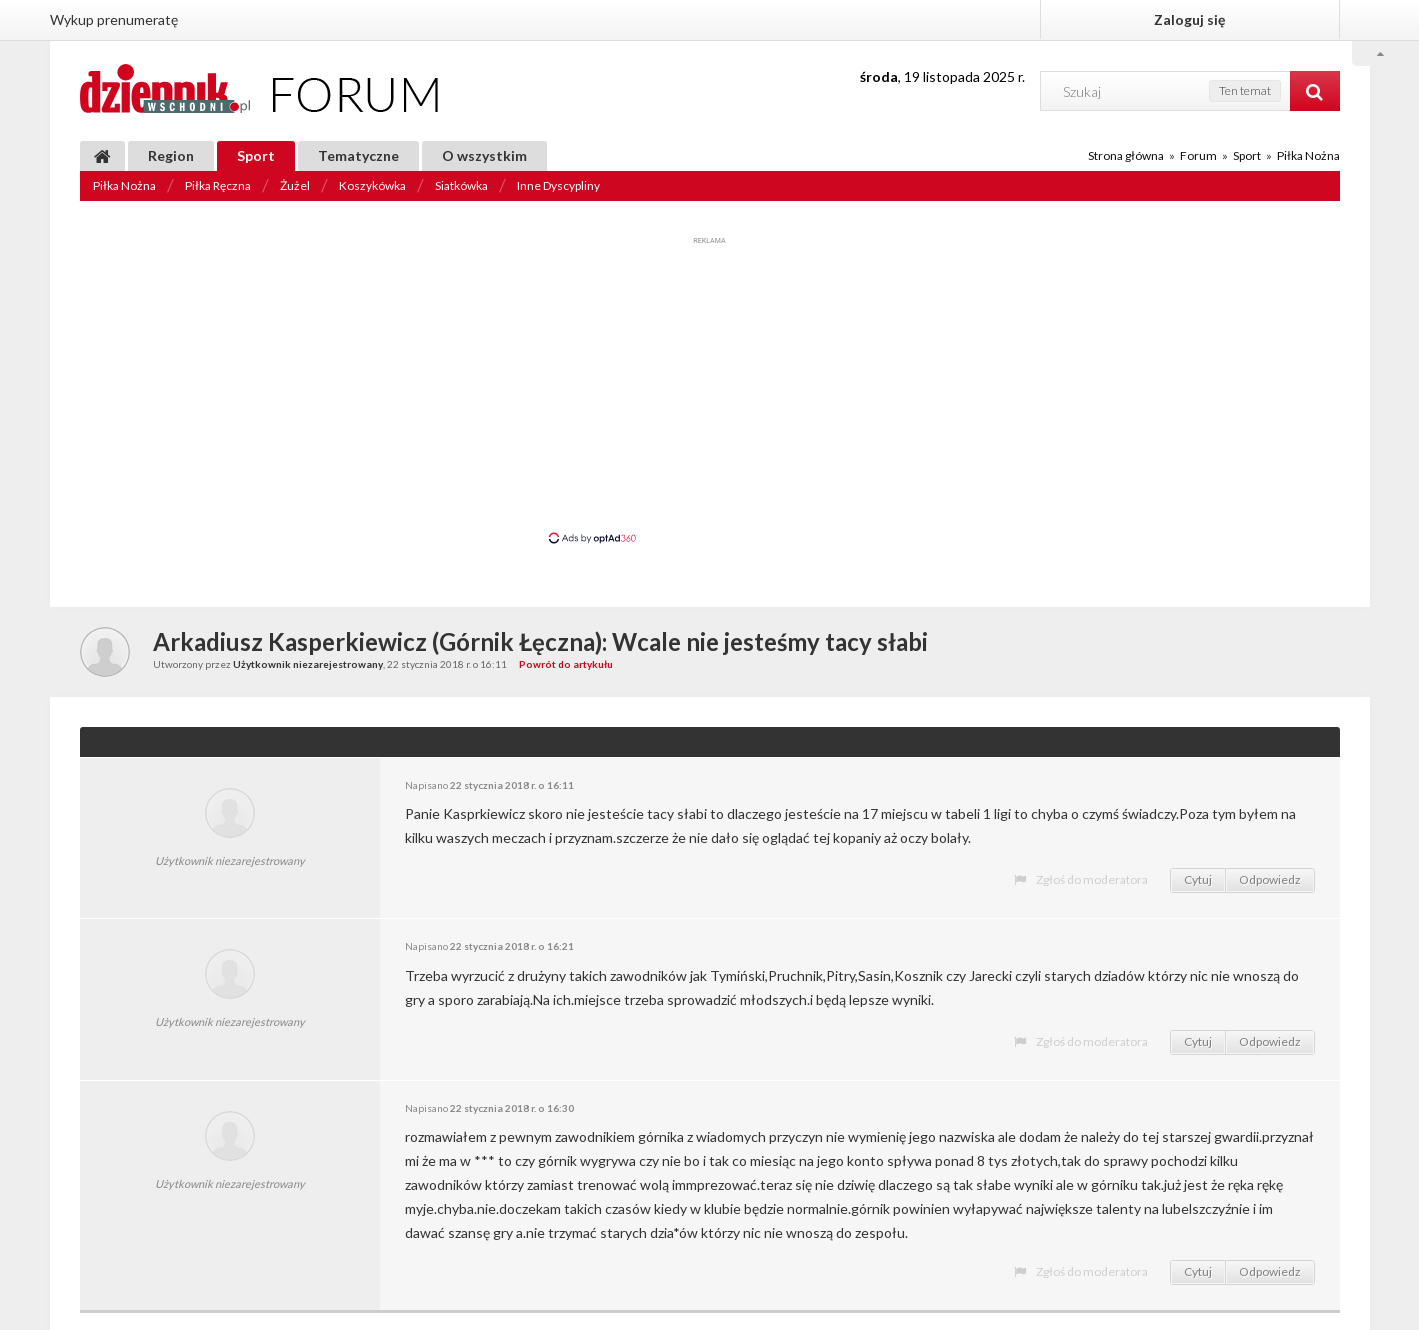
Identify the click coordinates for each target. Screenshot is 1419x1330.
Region (171, 155)
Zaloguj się (1189, 19)
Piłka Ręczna (218, 185)
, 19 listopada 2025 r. (942, 76)
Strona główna (1126, 155)
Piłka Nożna (124, 185)
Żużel (295, 185)
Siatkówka (461, 185)
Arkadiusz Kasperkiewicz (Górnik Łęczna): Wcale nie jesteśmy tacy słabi (540, 641)
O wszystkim (484, 155)
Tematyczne (358, 155)
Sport (256, 155)
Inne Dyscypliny (558, 185)
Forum (1198, 155)
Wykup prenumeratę (114, 19)
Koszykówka (372, 185)
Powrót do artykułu (566, 664)
